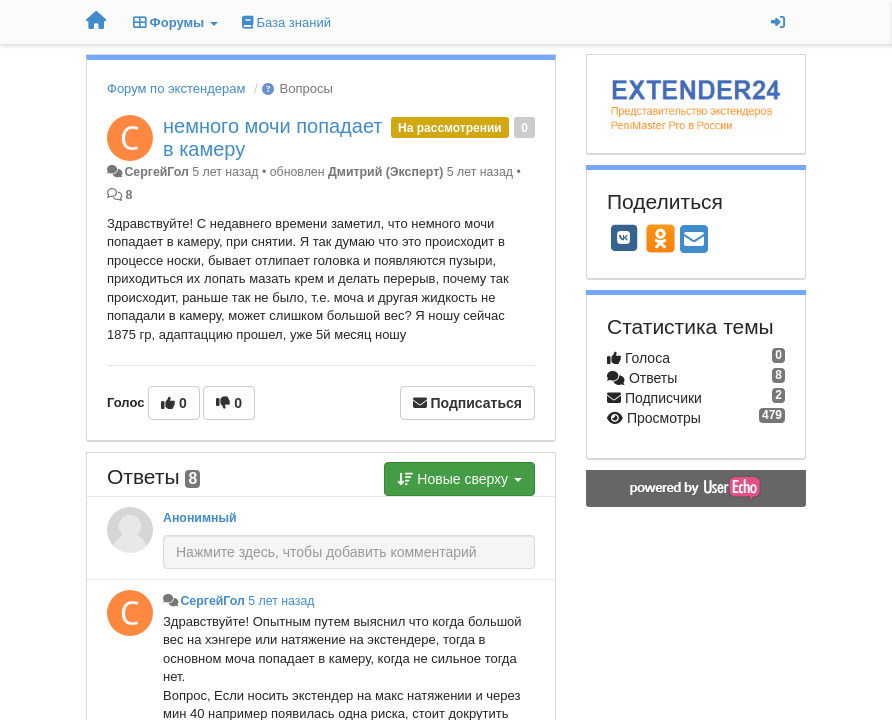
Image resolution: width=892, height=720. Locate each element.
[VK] (624, 238)
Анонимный (200, 518)
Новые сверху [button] (459, 479)
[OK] (660, 238)
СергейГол (156, 172)
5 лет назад (281, 601)
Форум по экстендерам (176, 88)
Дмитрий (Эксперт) (385, 172)
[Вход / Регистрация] (778, 22)
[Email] (694, 240)
